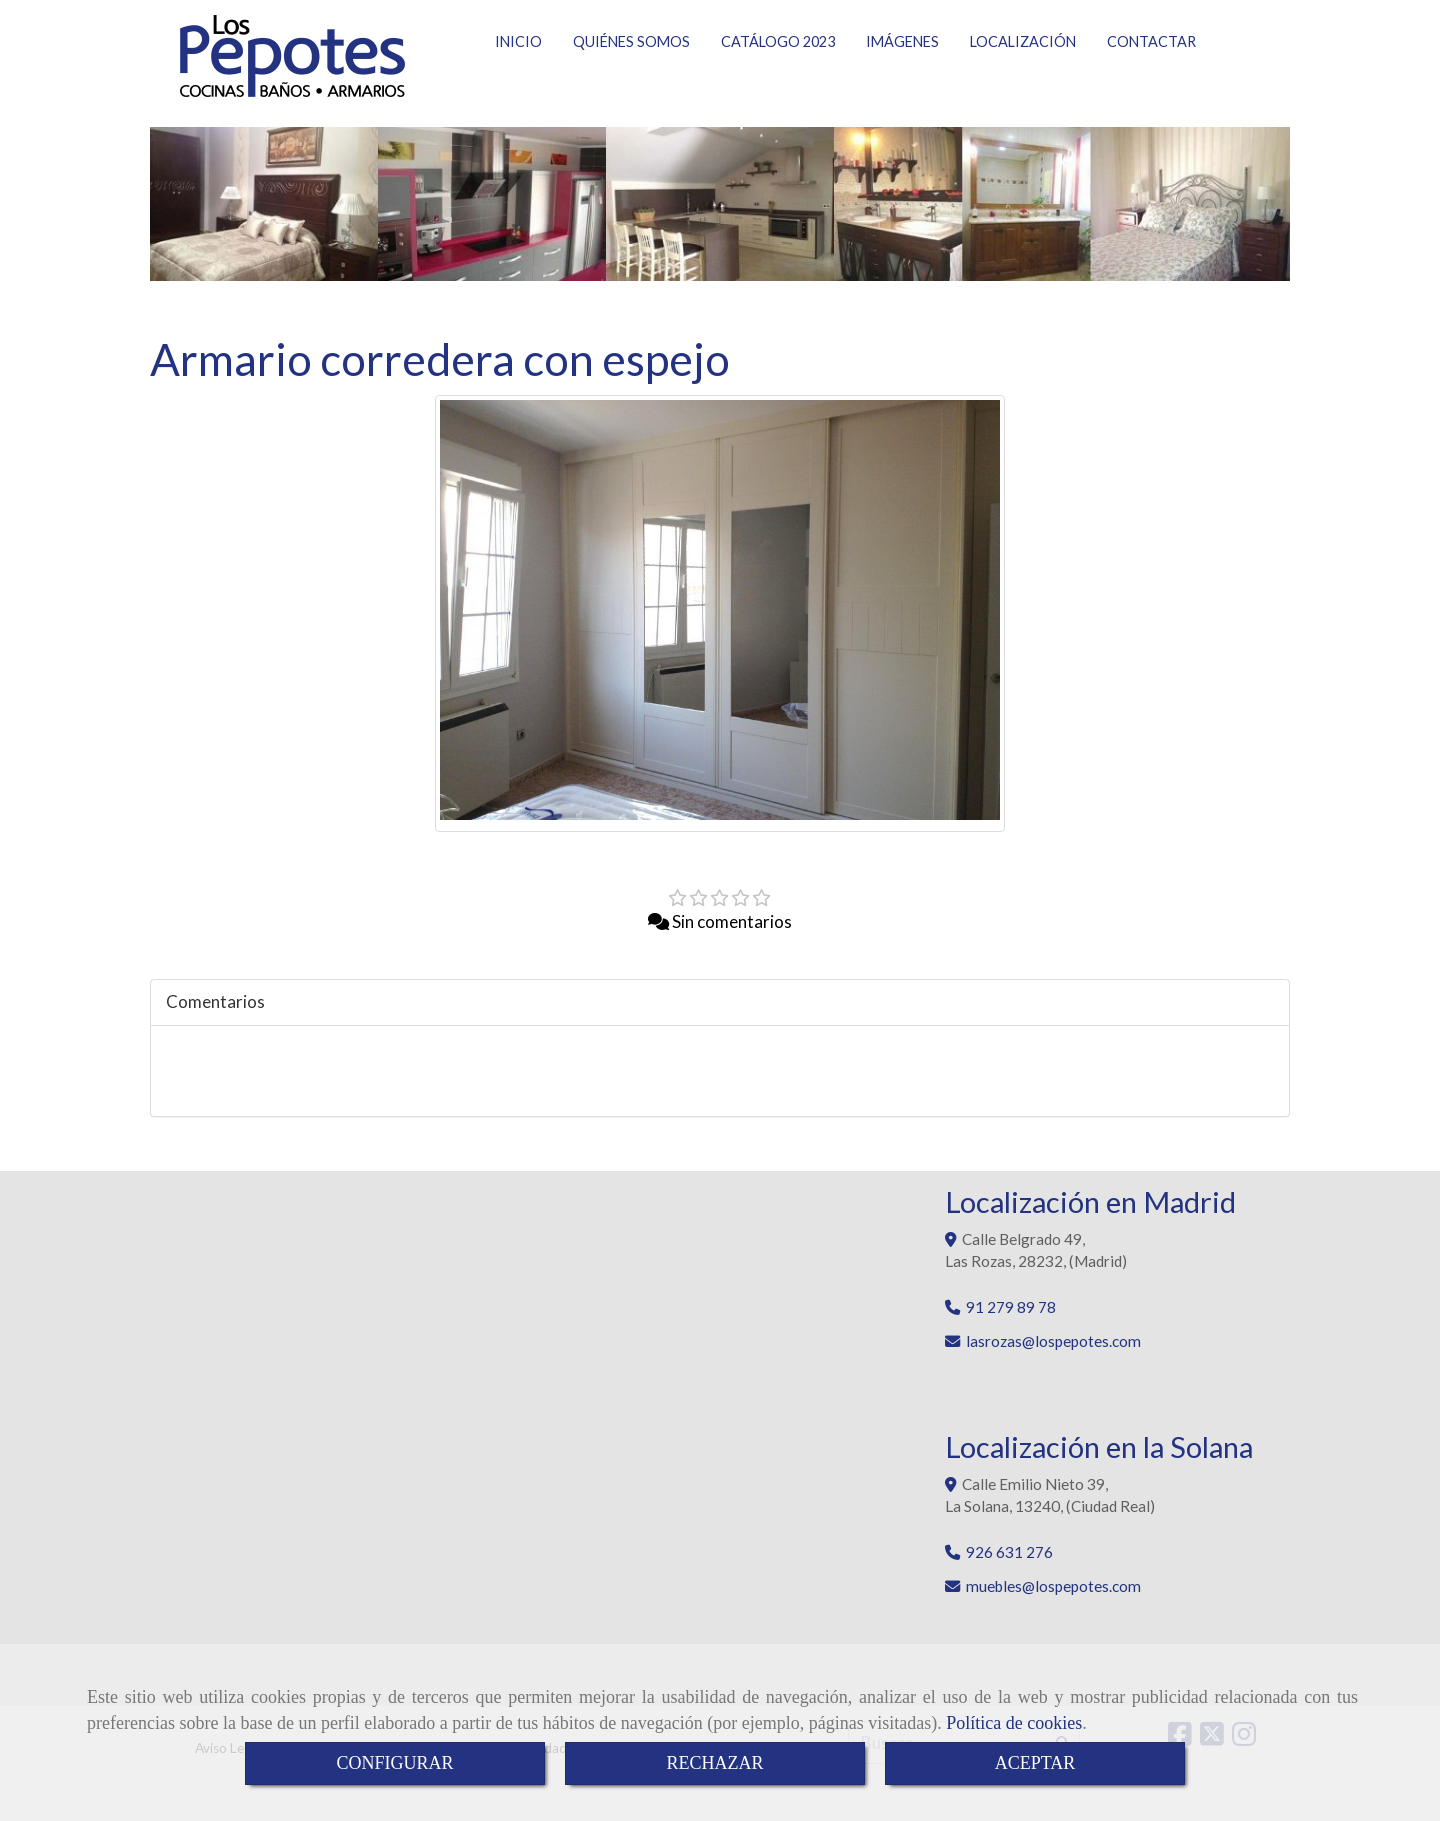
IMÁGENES (902, 81)
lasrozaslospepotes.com (1053, 1353)
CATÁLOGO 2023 (778, 81)
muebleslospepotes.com (1053, 1598)
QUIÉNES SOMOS (631, 81)
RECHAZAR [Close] (714, 1763)
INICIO (518, 81)
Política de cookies (1014, 1723)
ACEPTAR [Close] (1035, 1763)
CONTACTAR (1151, 81)
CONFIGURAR (394, 1763)
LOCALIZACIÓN (1023, 81)
